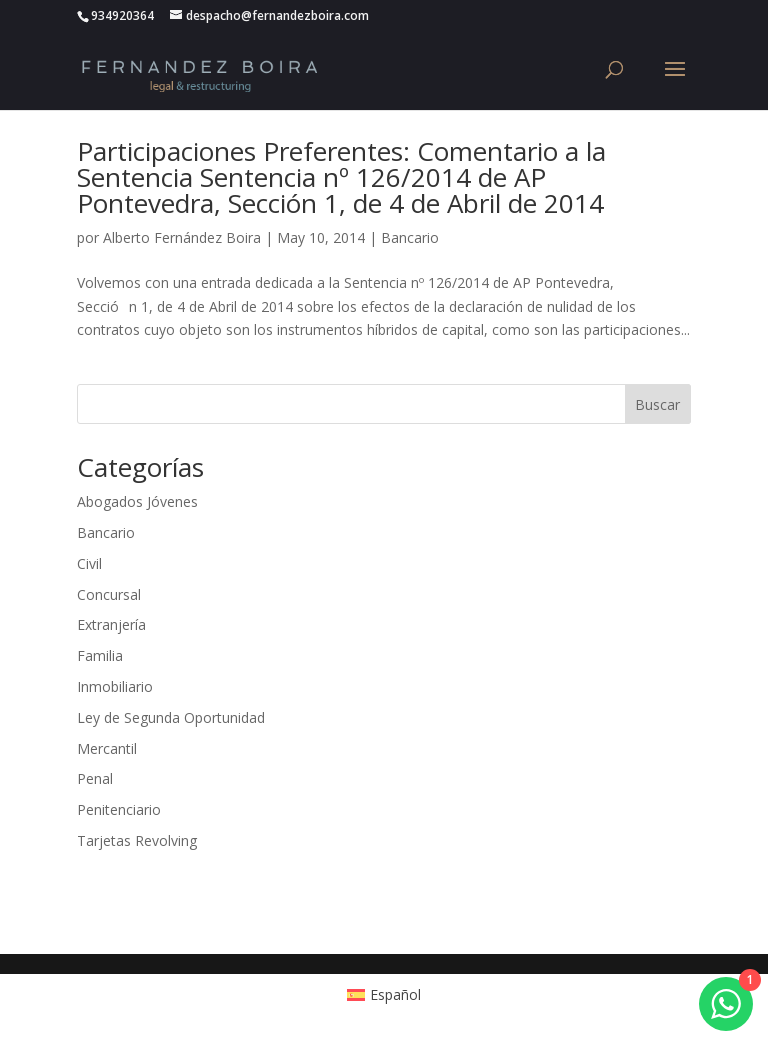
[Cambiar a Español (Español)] (384, 995)
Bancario (410, 237)
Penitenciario (119, 809)
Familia (100, 655)
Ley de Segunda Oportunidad (171, 717)
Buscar (657, 404)
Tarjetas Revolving (137, 840)
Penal (95, 778)
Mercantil (107, 748)
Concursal (109, 594)
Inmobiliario (115, 686)
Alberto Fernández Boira (182, 237)
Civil (89, 563)
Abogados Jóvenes (137, 501)
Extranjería (111, 624)
